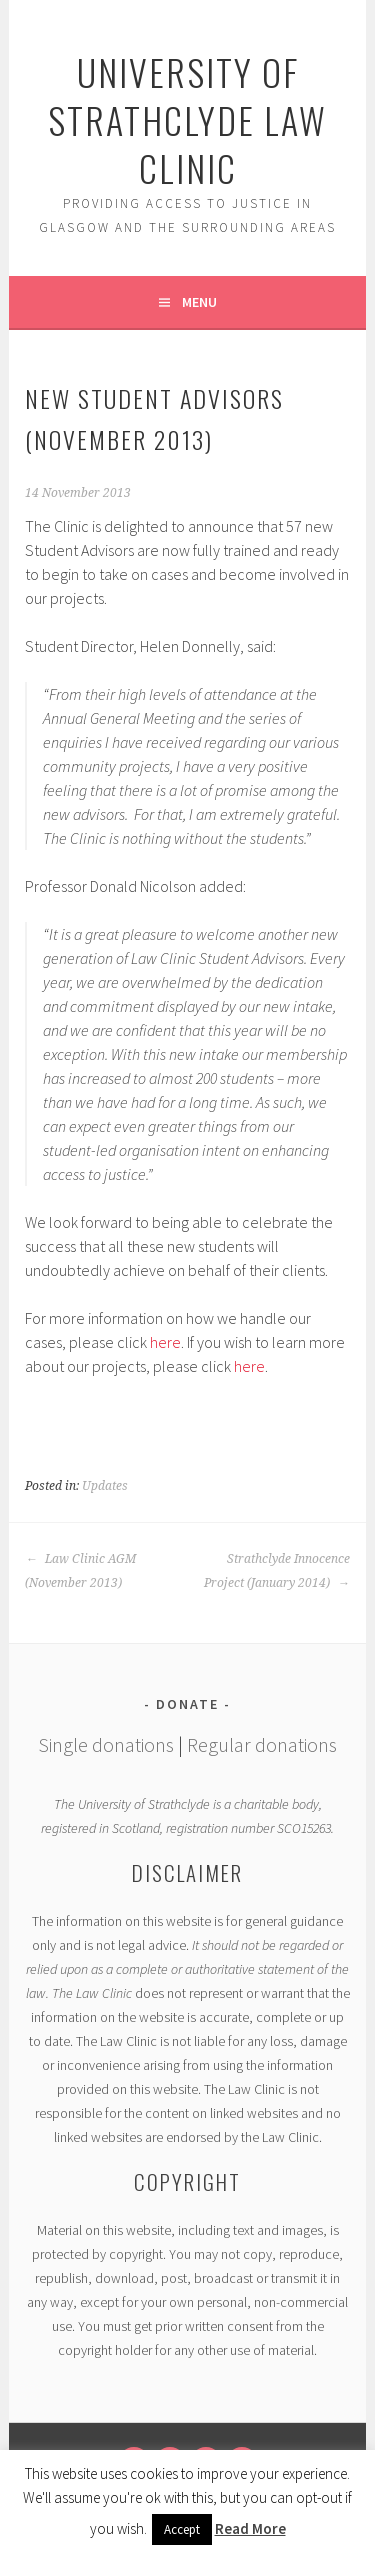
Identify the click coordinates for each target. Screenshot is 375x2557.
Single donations (106, 1744)
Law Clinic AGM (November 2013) (80, 1571)
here (165, 1342)
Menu (199, 302)
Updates (105, 1486)
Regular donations (262, 1744)
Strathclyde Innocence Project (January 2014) (277, 1571)
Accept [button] (182, 2529)
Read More (250, 2528)
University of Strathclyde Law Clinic (187, 119)
